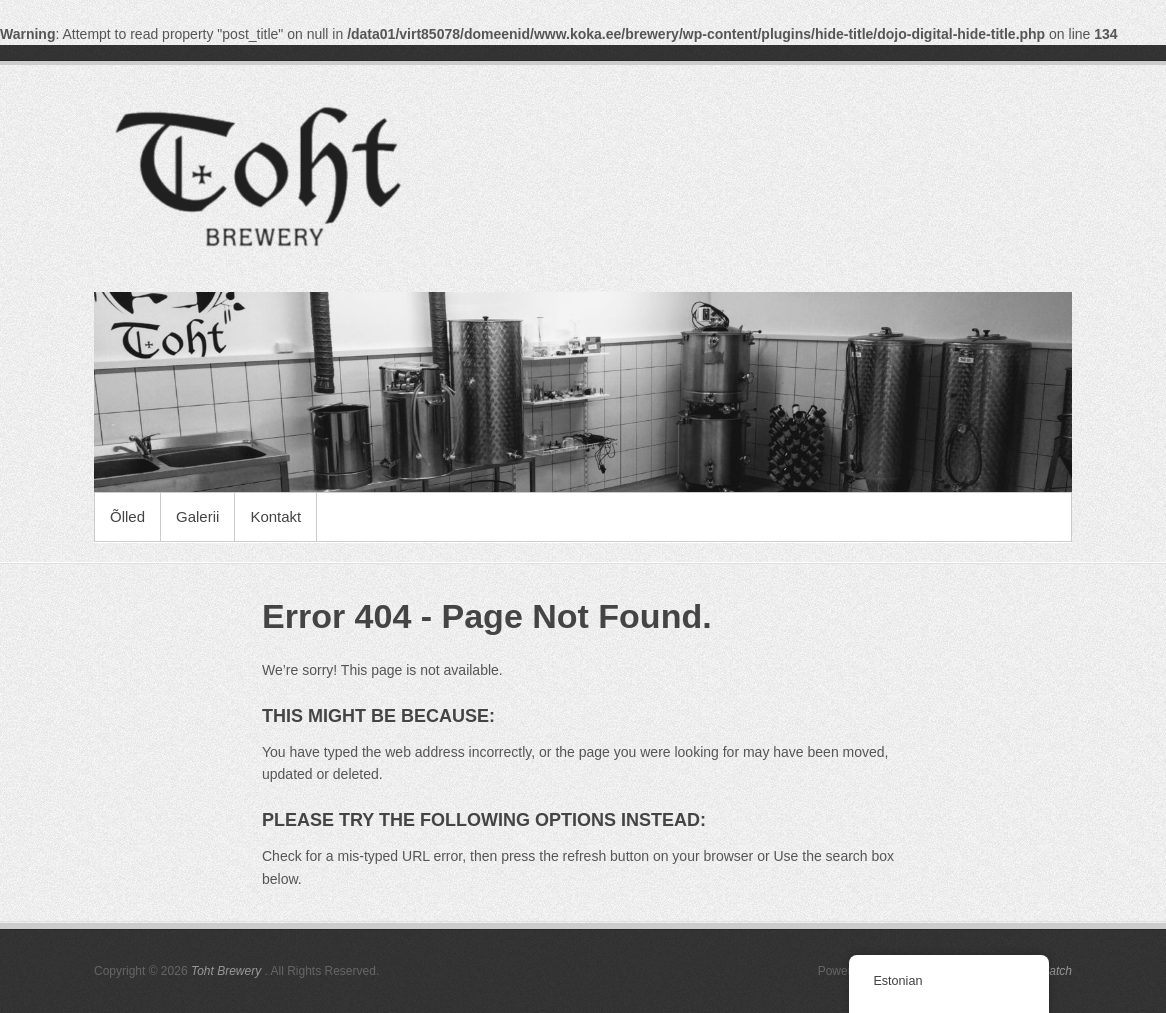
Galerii (197, 516)
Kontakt (275, 516)
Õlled (127, 516)
